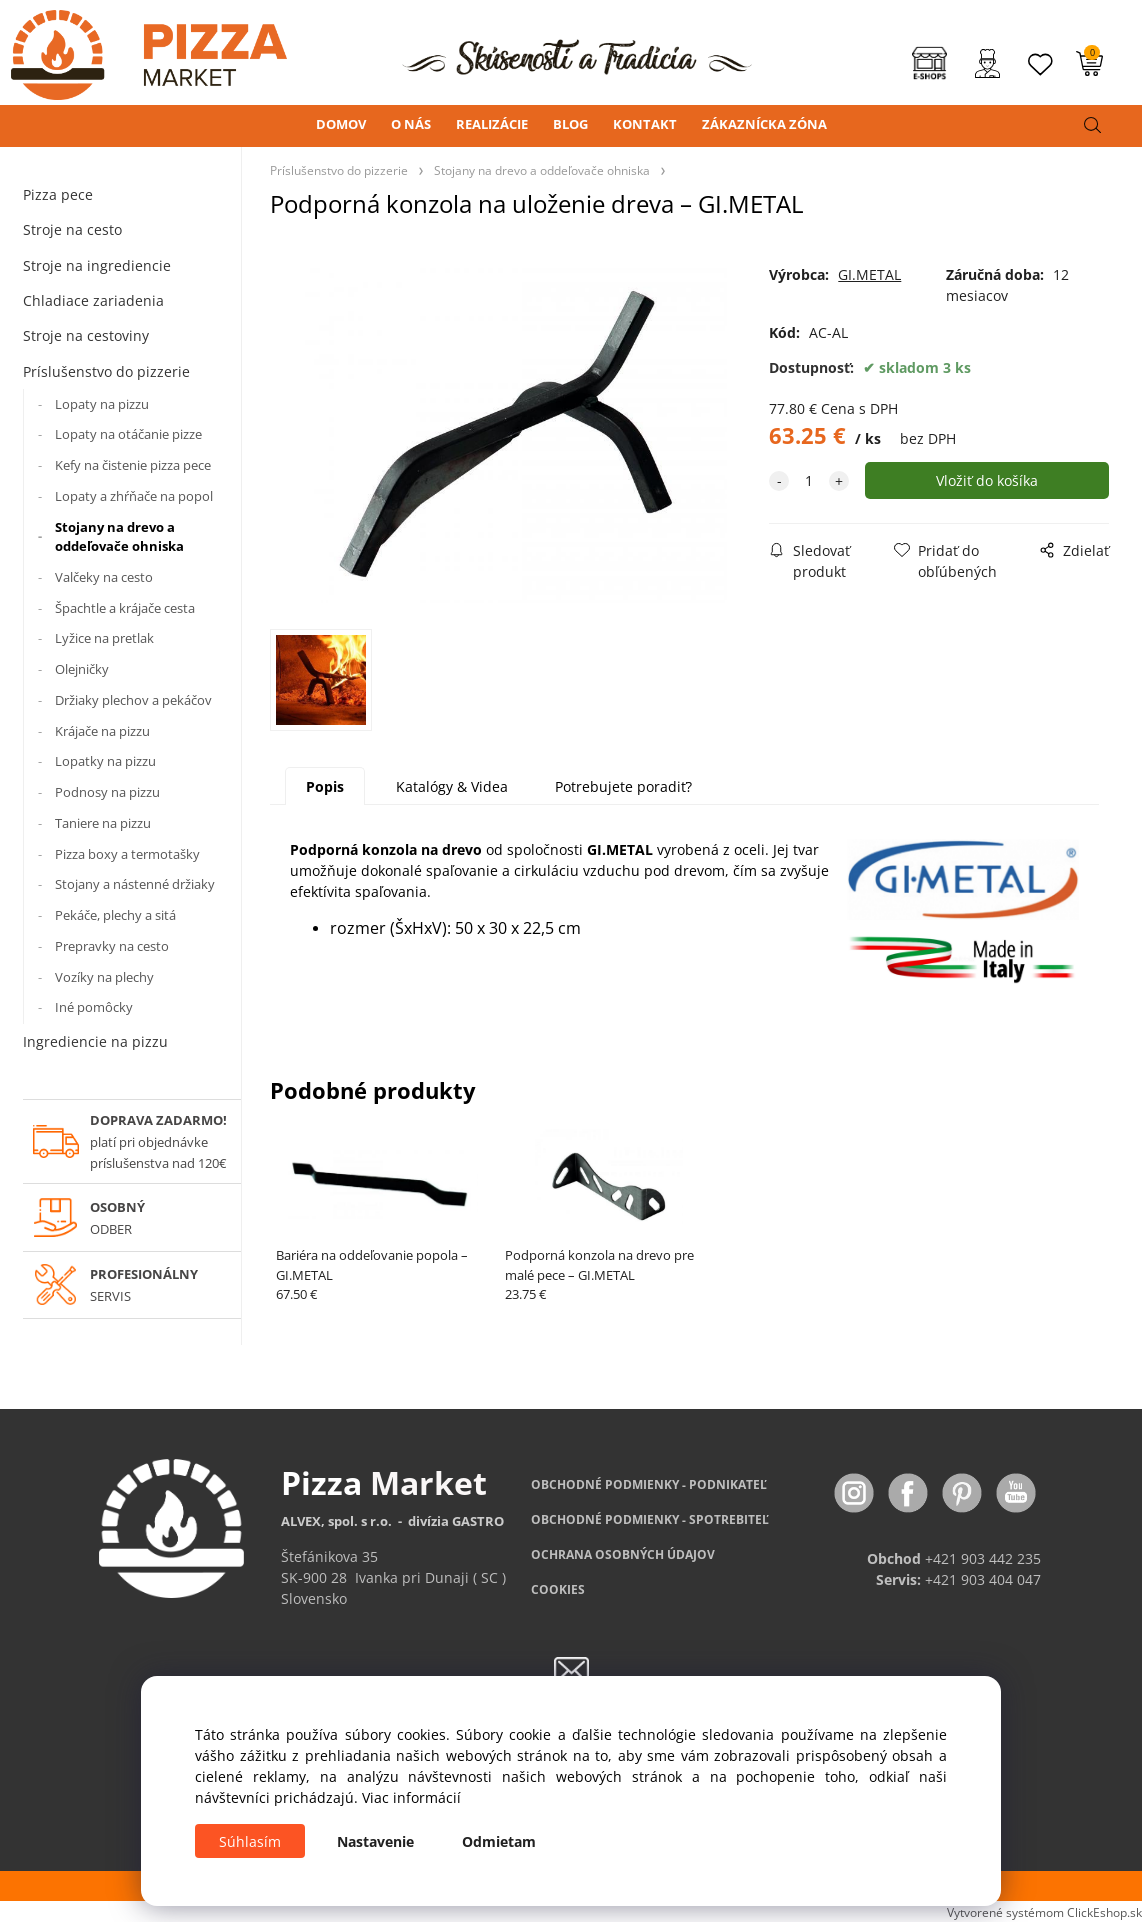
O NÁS (411, 124)
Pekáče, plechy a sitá (115, 915)
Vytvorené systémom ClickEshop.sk (1044, 1912)
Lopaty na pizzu (102, 404)
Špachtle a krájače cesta (125, 608)
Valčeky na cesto (104, 577)
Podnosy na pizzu (107, 792)
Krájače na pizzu (102, 731)
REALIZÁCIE (492, 124)
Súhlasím (250, 1841)
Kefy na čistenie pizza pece (133, 465)
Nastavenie (375, 1841)
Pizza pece (58, 194)
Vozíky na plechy (104, 977)
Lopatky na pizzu (105, 761)
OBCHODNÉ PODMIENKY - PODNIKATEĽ (649, 1484)
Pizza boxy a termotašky (127, 854)
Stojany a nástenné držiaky (135, 884)
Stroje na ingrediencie (97, 265)
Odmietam (499, 1841)
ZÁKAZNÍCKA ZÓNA (764, 124)
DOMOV (341, 124)
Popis (325, 786)
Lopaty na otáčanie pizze (128, 434)
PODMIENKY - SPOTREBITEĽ (650, 1519)
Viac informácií (411, 1797)
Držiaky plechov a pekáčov (133, 700)
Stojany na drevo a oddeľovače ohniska (119, 537)
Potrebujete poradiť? (623, 786)
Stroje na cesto (72, 229)
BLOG (570, 124)
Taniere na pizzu (103, 823)
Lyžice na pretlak (104, 638)
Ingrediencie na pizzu (95, 1041)
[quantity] (809, 480)
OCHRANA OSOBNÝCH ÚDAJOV (623, 1554)
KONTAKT (645, 124)
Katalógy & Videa (452, 786)
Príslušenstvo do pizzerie (106, 371)
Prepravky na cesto (112, 946)
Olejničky (82, 669)
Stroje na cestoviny (86, 335)
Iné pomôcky (94, 1007)
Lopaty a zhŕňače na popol (134, 496)
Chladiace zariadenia (93, 300)
